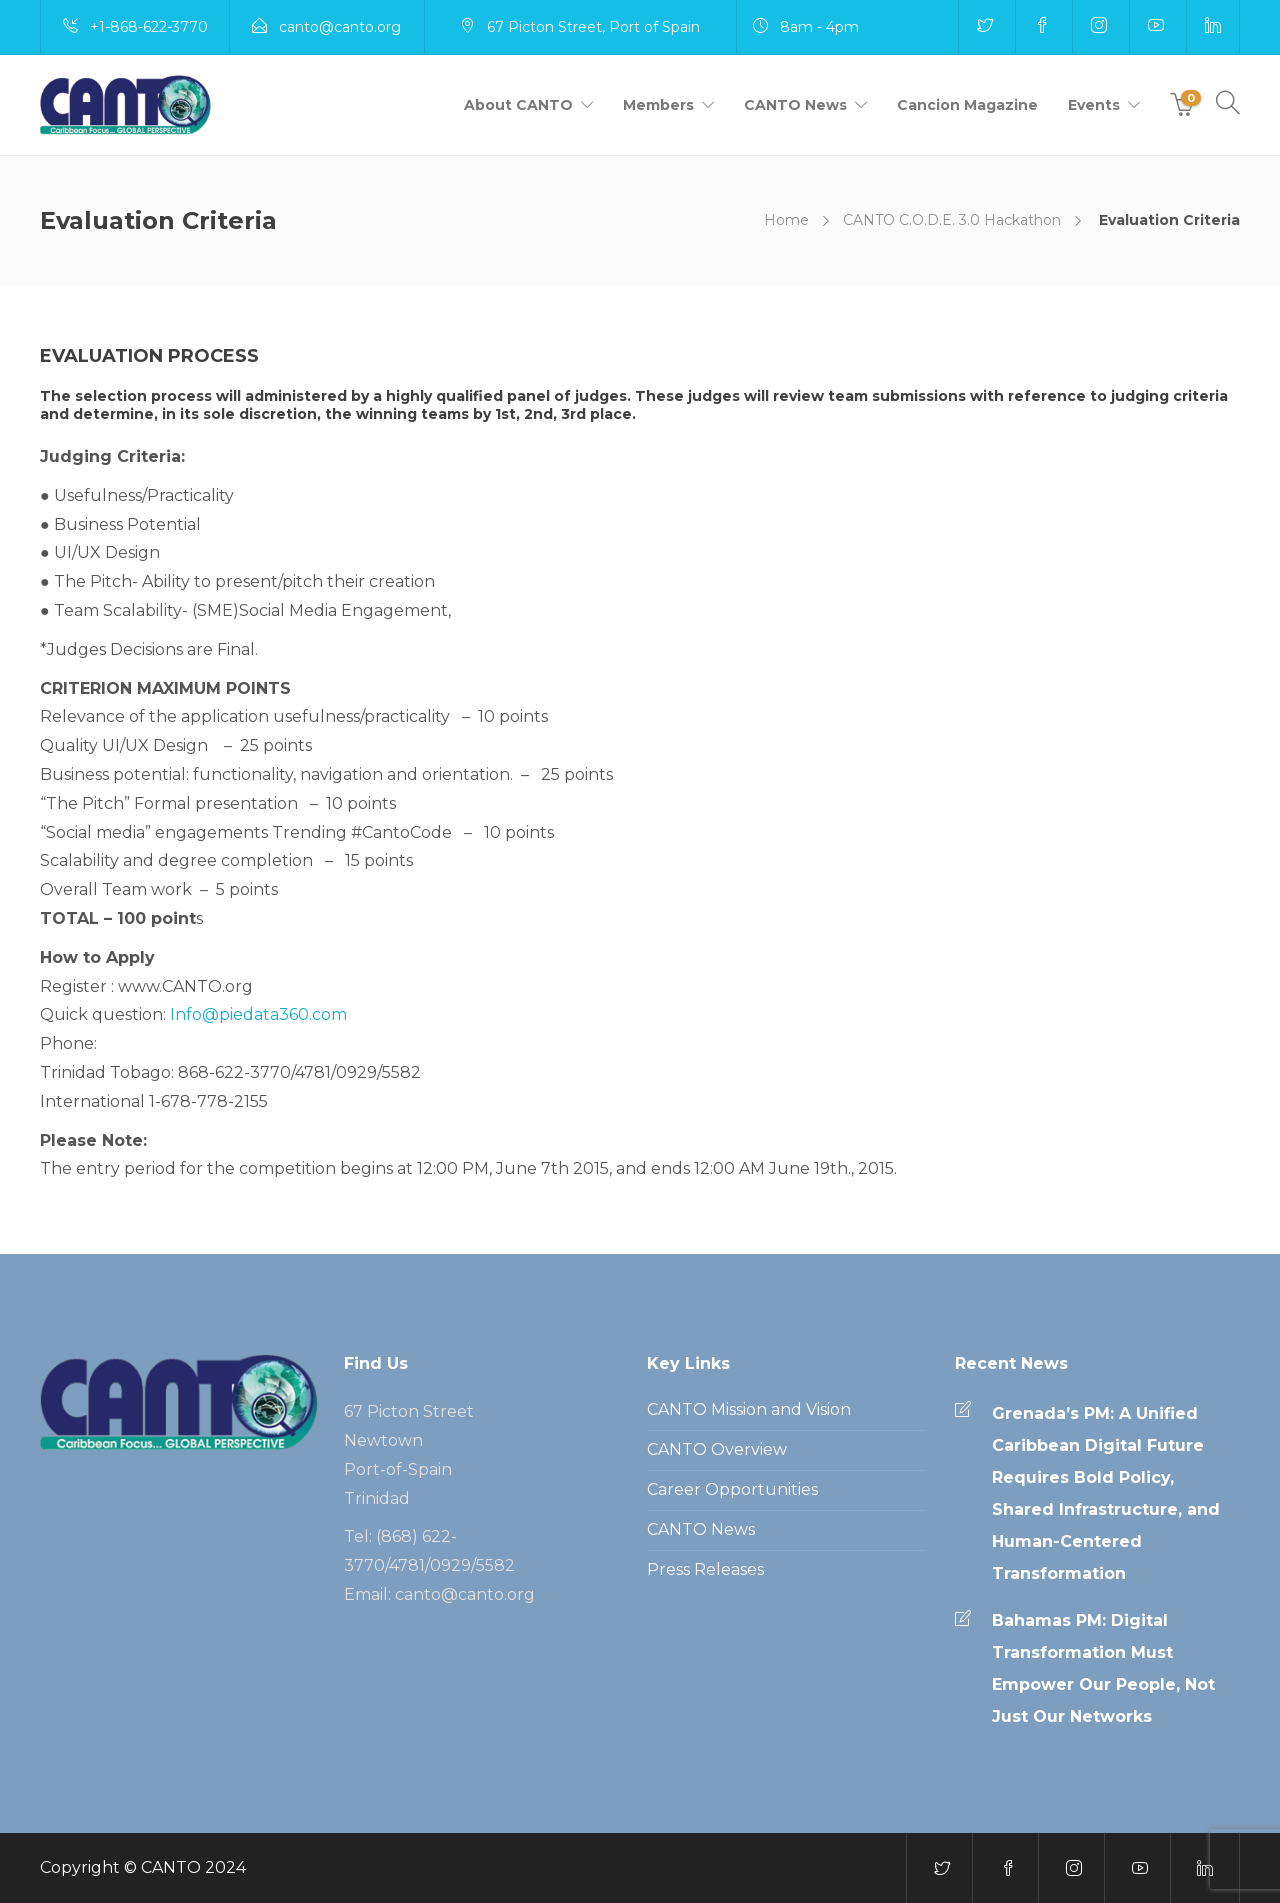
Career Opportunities (732, 1489)
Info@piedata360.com (258, 1014)
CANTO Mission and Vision (749, 1409)
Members (658, 105)
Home (786, 220)
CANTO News (795, 105)
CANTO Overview (717, 1449)
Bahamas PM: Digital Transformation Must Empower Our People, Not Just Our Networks (1103, 1668)
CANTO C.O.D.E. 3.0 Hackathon (952, 220)
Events (1094, 105)
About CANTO (518, 105)
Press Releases (705, 1569)
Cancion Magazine (967, 105)
